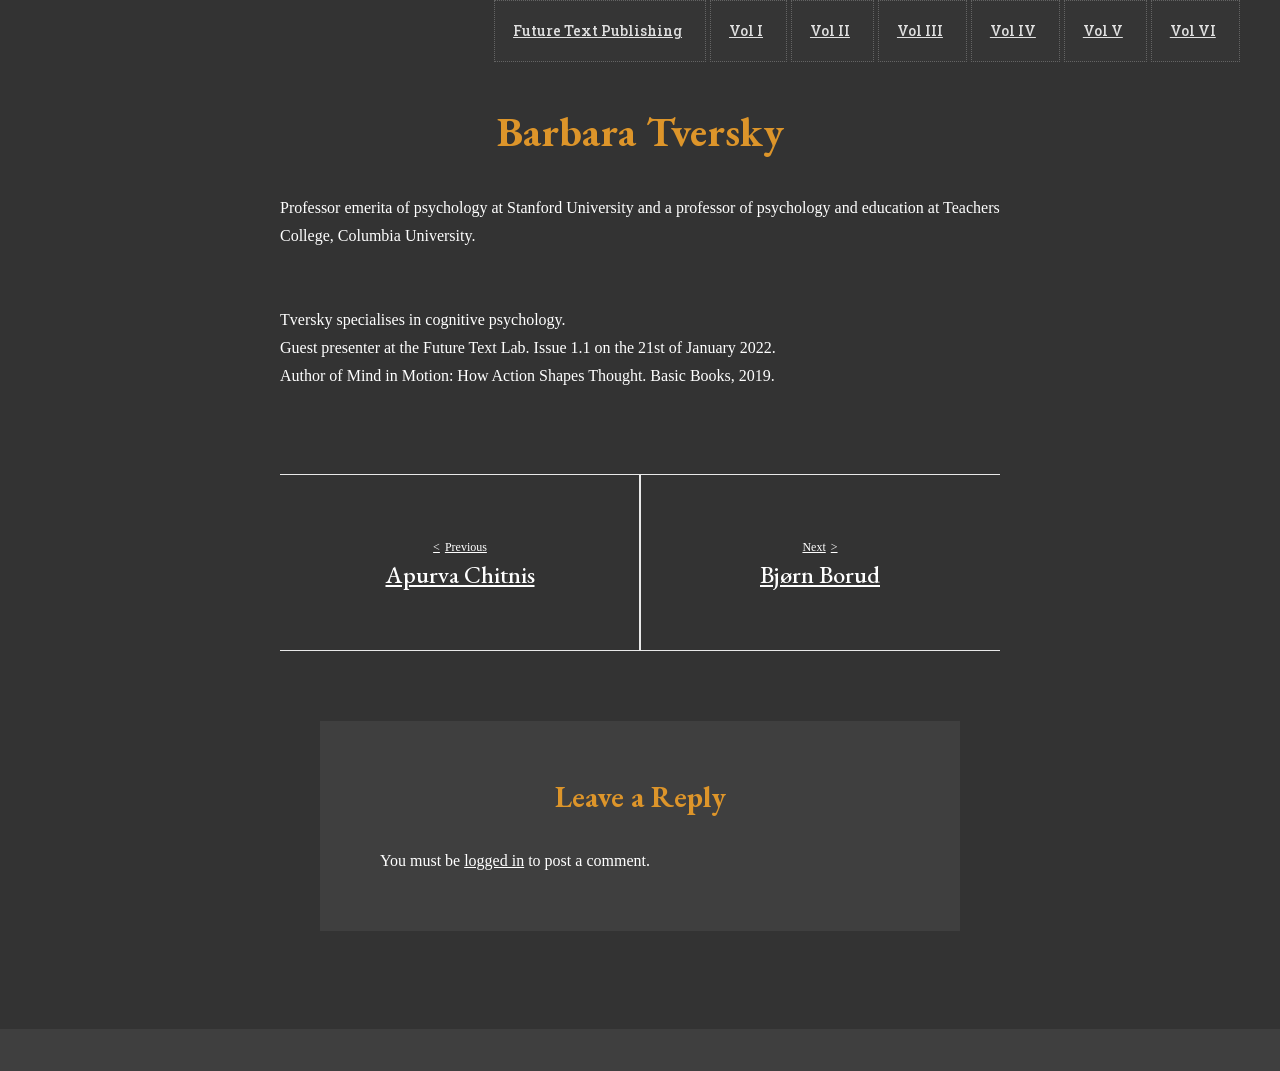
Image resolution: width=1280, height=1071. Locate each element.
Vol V (1122, 30)
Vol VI (1201, 30)
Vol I (809, 30)
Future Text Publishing (671, 30)
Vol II (882, 30)
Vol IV (1043, 30)
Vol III (961, 30)
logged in (494, 860)
